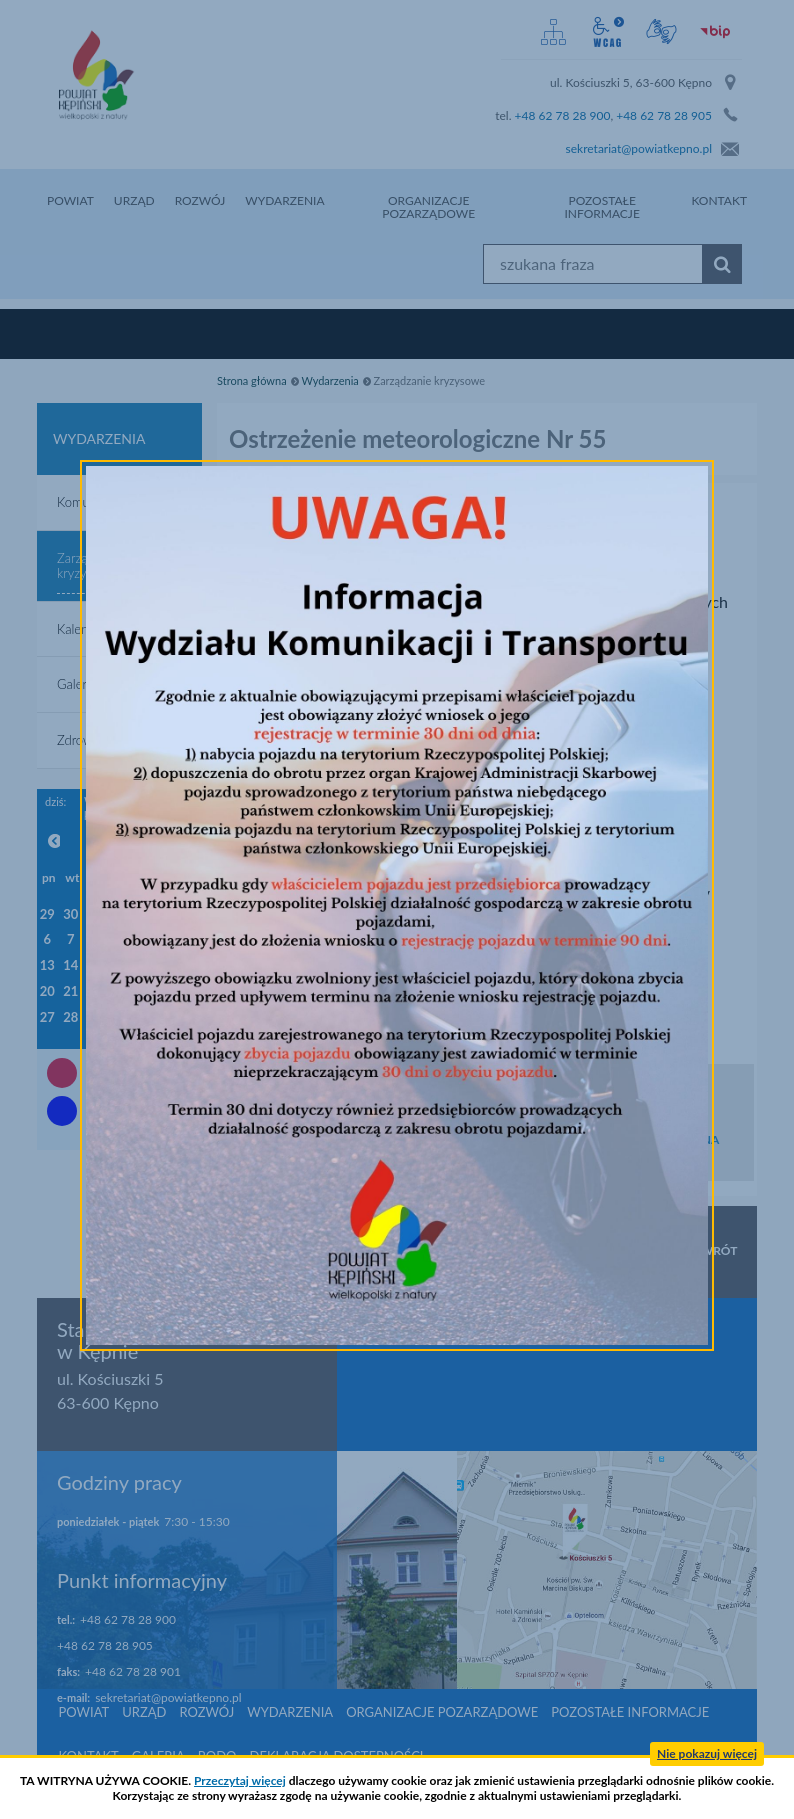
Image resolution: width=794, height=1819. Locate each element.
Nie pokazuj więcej (707, 1753)
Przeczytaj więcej (240, 1780)
